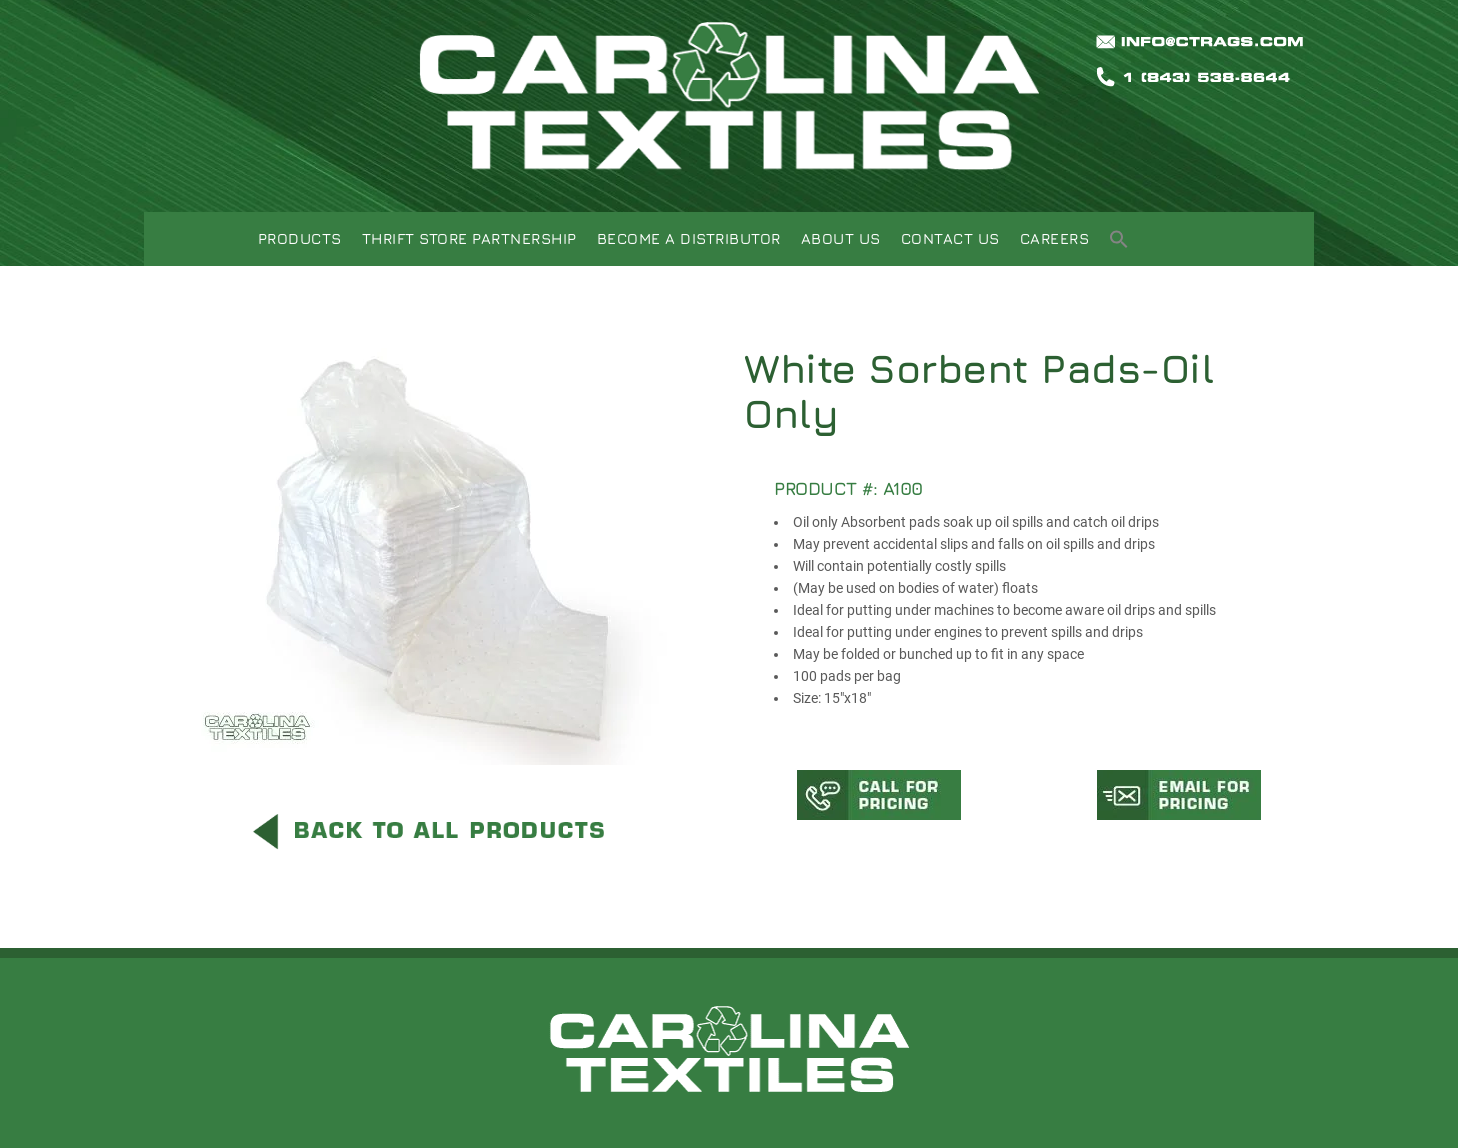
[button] (1119, 241)
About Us (841, 238)
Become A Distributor (689, 238)
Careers (1055, 238)
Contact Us (950, 238)
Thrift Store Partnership (469, 238)
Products (300, 238)
